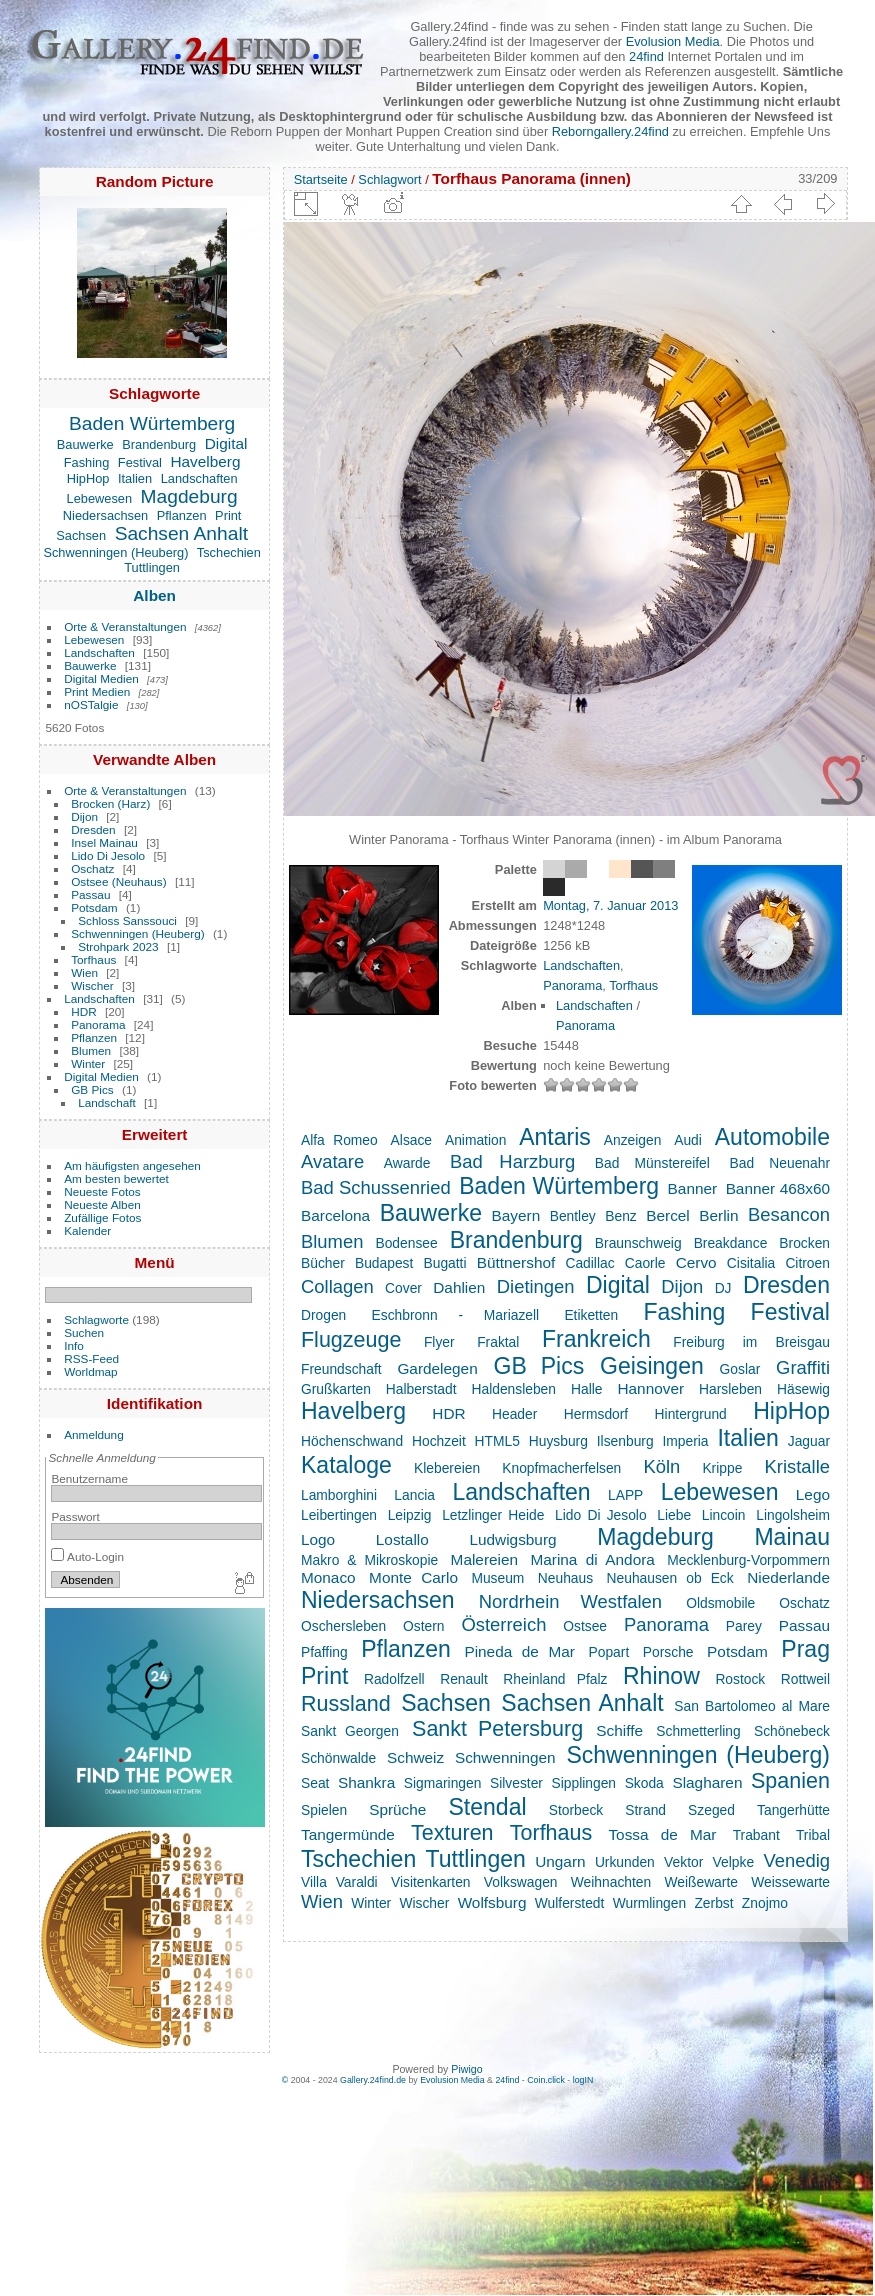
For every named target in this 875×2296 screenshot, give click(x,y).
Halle (586, 1389)
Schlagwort (389, 179)
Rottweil (805, 1679)
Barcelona (335, 1215)
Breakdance (731, 1243)
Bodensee (406, 1243)
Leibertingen (339, 1515)
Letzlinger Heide (493, 1515)
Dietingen (536, 1286)
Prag (805, 1649)
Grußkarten (336, 1389)
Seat (315, 1783)
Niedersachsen (105, 515)
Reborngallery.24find (610, 131)
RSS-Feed (91, 1358)
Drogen (323, 1315)
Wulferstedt (570, 1903)
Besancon (789, 1214)
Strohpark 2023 (118, 946)
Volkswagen (521, 1882)
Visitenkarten (431, 1882)
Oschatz (92, 868)
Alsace (411, 1140)
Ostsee (585, 1626)
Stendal (487, 1807)
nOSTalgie (91, 704)
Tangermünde (348, 1834)
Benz (620, 1216)
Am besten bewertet (116, 1178)
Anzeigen (633, 1140)
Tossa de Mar (662, 1834)
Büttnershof (516, 1262)
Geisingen (652, 1366)
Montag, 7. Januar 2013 (610, 905)
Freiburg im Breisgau (751, 1342)
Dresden (93, 829)
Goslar (740, 1369)
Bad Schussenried (376, 1187)
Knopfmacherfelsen (561, 1468)
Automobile (772, 1137)
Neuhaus (565, 1578)
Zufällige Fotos (102, 1217)
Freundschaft (341, 1369)
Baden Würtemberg (152, 423)
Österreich (503, 1624)
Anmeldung (94, 1434)
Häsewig (803, 1389)
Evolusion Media (673, 41)
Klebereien (447, 1468)
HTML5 (497, 1441)
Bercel (668, 1215)
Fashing (87, 462)
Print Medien (97, 691)
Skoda (644, 1783)
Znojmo (765, 1903)
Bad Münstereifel (652, 1163)
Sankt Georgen (350, 1731)
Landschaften (199, 478)
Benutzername (89, 1478)
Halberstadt (421, 1389)
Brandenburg (159, 444)
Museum (497, 1578)
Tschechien (229, 552)
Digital (226, 443)
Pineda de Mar (519, 1651)
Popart (609, 1652)
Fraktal (498, 1342)
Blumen (91, 1050)
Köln (661, 1466)
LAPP (625, 1495)
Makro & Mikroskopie (369, 1560)
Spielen (324, 1810)
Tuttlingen (152, 567)
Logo (318, 1539)
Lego (813, 1494)
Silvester (516, 1783)
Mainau (792, 1537)
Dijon (84, 816)
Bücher (323, 1263)
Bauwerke (85, 444)
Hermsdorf (596, 1414)
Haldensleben (513, 1389)
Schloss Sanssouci (127, 920)
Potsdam (94, 907)
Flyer (439, 1342)
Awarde (407, 1163)
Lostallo (402, 1539)
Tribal (813, 1835)
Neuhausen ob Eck (670, 1578)
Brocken (804, 1243)
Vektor (683, 1862)
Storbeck (576, 1810)
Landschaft (107, 1102)
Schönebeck (792, 1731)
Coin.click (546, 2080)
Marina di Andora (592, 1559)
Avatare (332, 1161)
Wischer (92, 985)
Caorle (645, 1263)
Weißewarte (700, 1882)
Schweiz (415, 1757)
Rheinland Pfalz (555, 1679)
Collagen (337, 1286)
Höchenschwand (352, 1441)
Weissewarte (790, 1882)
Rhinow (661, 1676)
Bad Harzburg (512, 1161)
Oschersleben (343, 1626)
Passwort (75, 1516)
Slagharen (707, 1782)
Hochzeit (439, 1441)
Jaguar (809, 1441)
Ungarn (560, 1861)
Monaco (328, 1577)
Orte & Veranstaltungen (125, 626)
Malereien (484, 1559)
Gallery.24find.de (373, 2080)
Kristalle (797, 1466)
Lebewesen (99, 498)
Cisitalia (751, 1263)
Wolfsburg (492, 1902)
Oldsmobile (720, 1603)
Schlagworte (96, 1319)
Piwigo (466, 2069)
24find (646, 56)
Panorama (98, 1024)
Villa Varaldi (339, 1882)
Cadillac (589, 1263)
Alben (154, 595)
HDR (84, 1011)
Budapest (384, 1263)
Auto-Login (87, 1556)
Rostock (740, 1679)
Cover (403, 1288)
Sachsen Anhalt (181, 533)
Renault (464, 1679)
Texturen (452, 1833)
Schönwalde (338, 1758)
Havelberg (205, 461)
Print (228, 515)
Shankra (366, 1782)
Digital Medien (101, 678)
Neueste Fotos (102, 1191)
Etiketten (591, 1315)
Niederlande (788, 1577)
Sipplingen (584, 1783)
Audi (688, 1140)
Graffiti (803, 1367)
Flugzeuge (351, 1340)
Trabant (756, 1835)
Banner (693, 1188)
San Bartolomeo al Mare (752, 1706)
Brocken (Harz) (110, 803)
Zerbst (713, 1903)
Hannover (650, 1388)
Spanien (790, 1781)
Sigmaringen (443, 1783)
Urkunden (625, 1862)
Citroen (807, 1263)
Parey (744, 1626)
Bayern (516, 1215)
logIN (583, 2080)
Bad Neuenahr (780, 1163)
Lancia (414, 1495)
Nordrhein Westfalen (570, 1601)
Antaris (555, 1137)
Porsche (668, 1652)
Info (74, 1345)
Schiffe (619, 1730)
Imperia (685, 1441)
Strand (645, 1810)
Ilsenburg (625, 1441)
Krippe (722, 1468)
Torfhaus (93, 959)
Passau (90, 894)
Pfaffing (324, 1652)
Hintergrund (691, 1414)
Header (514, 1414)
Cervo (696, 1262)
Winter (88, 1063)
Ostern (423, 1626)
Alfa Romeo (339, 1140)
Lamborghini (339, 1495)
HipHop (88, 478)
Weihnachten (611, 1882)
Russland (346, 1704)
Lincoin (724, 1515)
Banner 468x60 (778, 1188)
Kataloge (346, 1465)
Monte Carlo (413, 1577)
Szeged (711, 1810)
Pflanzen (182, 515)
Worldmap (90, 1371)
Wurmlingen (649, 1903)
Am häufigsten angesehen (132, 1165)
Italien (135, 478)
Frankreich (596, 1339)
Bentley (573, 1216)
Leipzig (410, 1515)
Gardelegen (437, 1368)
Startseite (321, 179)
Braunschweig (638, 1243)
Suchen (84, 1332)
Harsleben (730, 1389)
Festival (140, 462)
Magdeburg (189, 496)
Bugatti (445, 1263)
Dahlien (459, 1287)
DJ (723, 1288)
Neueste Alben (102, 1204)
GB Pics (92, 1089)
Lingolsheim (793, 1515)
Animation (475, 1140)
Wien (84, 972)
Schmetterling (698, 1731)
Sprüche (397, 1809)
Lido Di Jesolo (108, 855)
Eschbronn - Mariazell (456, 1315)
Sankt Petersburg (497, 1729)
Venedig (796, 1860)
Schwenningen (505, 1757)
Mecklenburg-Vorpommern (748, 1560)
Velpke (733, 1862)
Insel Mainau (104, 842)
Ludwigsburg (512, 1539)
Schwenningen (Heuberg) (115, 552)
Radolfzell (394, 1679)
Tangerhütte (793, 1810)
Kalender (87, 1230)
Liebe (674, 1515)
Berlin (718, 1215)
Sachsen (81, 535)
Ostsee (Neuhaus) (118, 881)
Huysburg (558, 1441)
